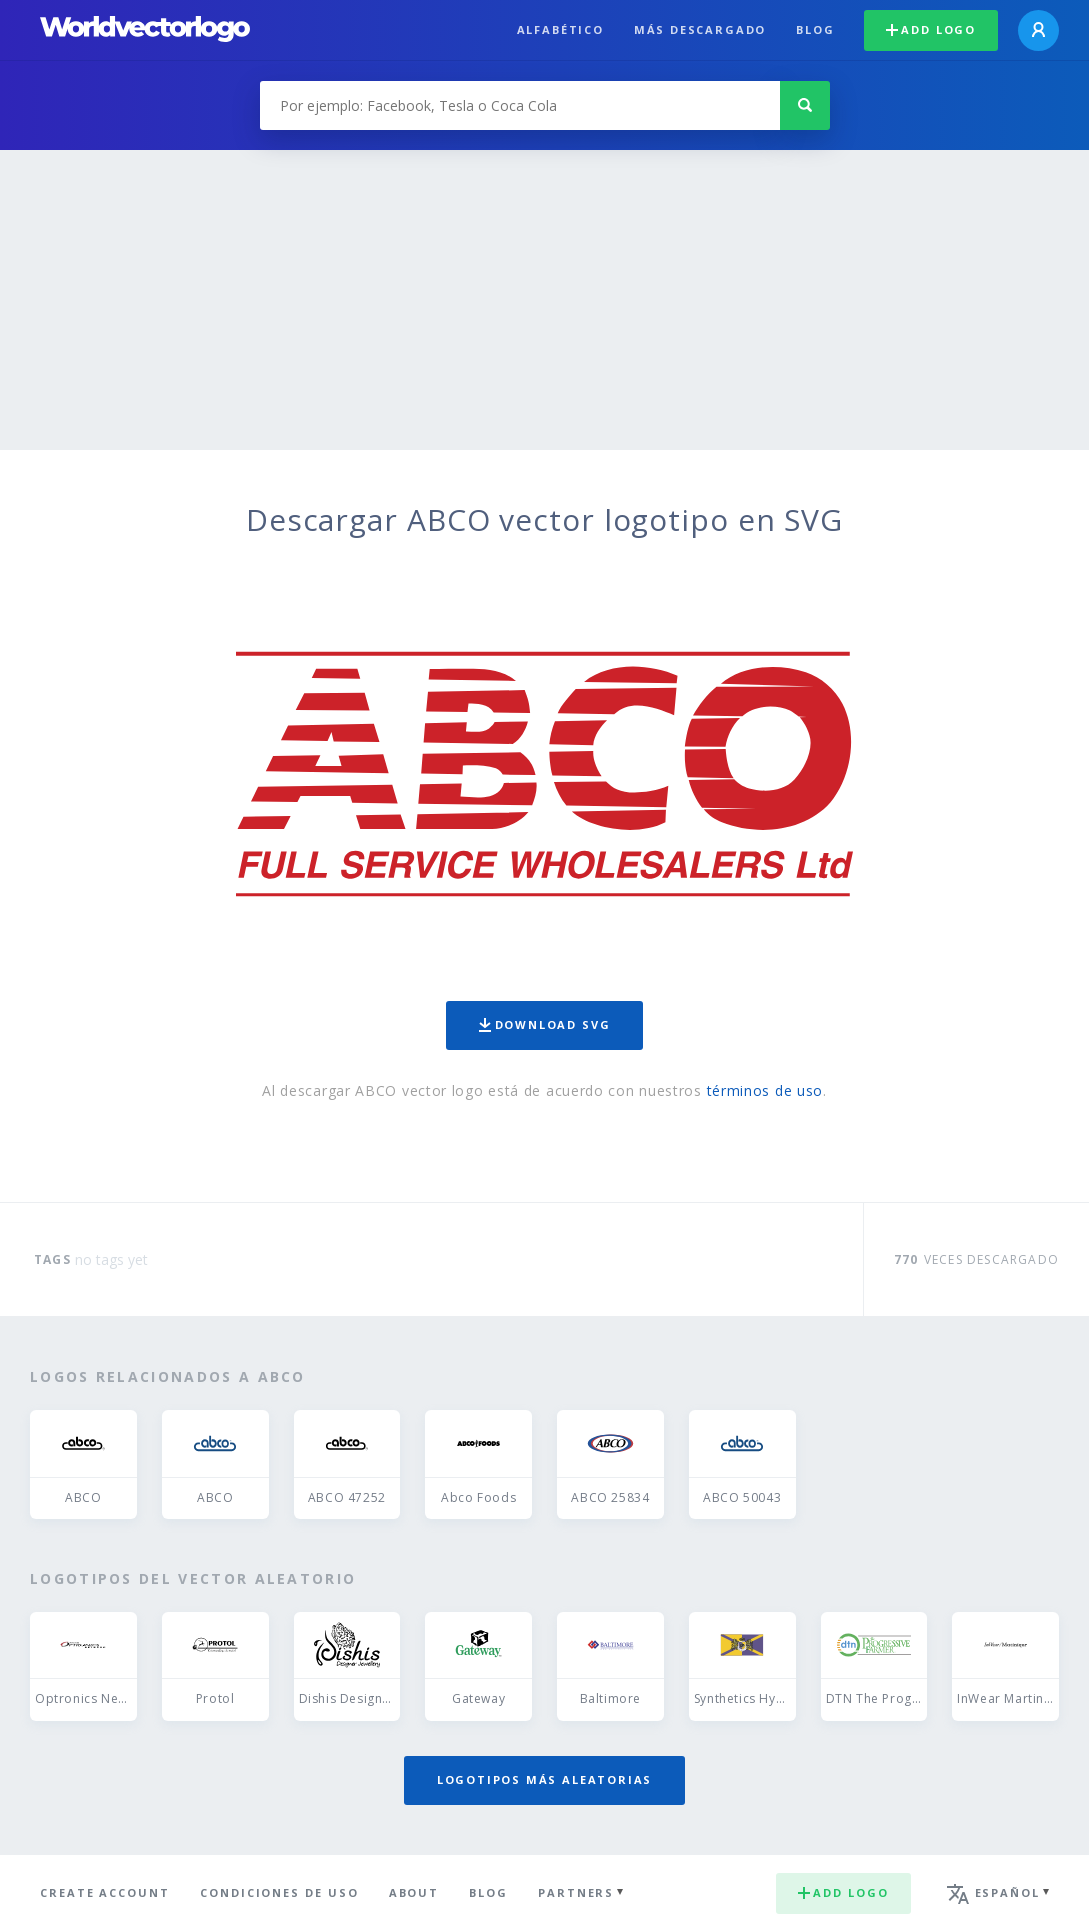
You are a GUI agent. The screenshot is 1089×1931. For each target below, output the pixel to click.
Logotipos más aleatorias (545, 1779)
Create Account (105, 1892)
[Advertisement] (544, 300)
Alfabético (560, 29)
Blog (815, 29)
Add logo (931, 29)
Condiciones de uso (279, 1892)
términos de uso (765, 1090)
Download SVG (545, 1024)
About (414, 1892)
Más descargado (700, 29)
